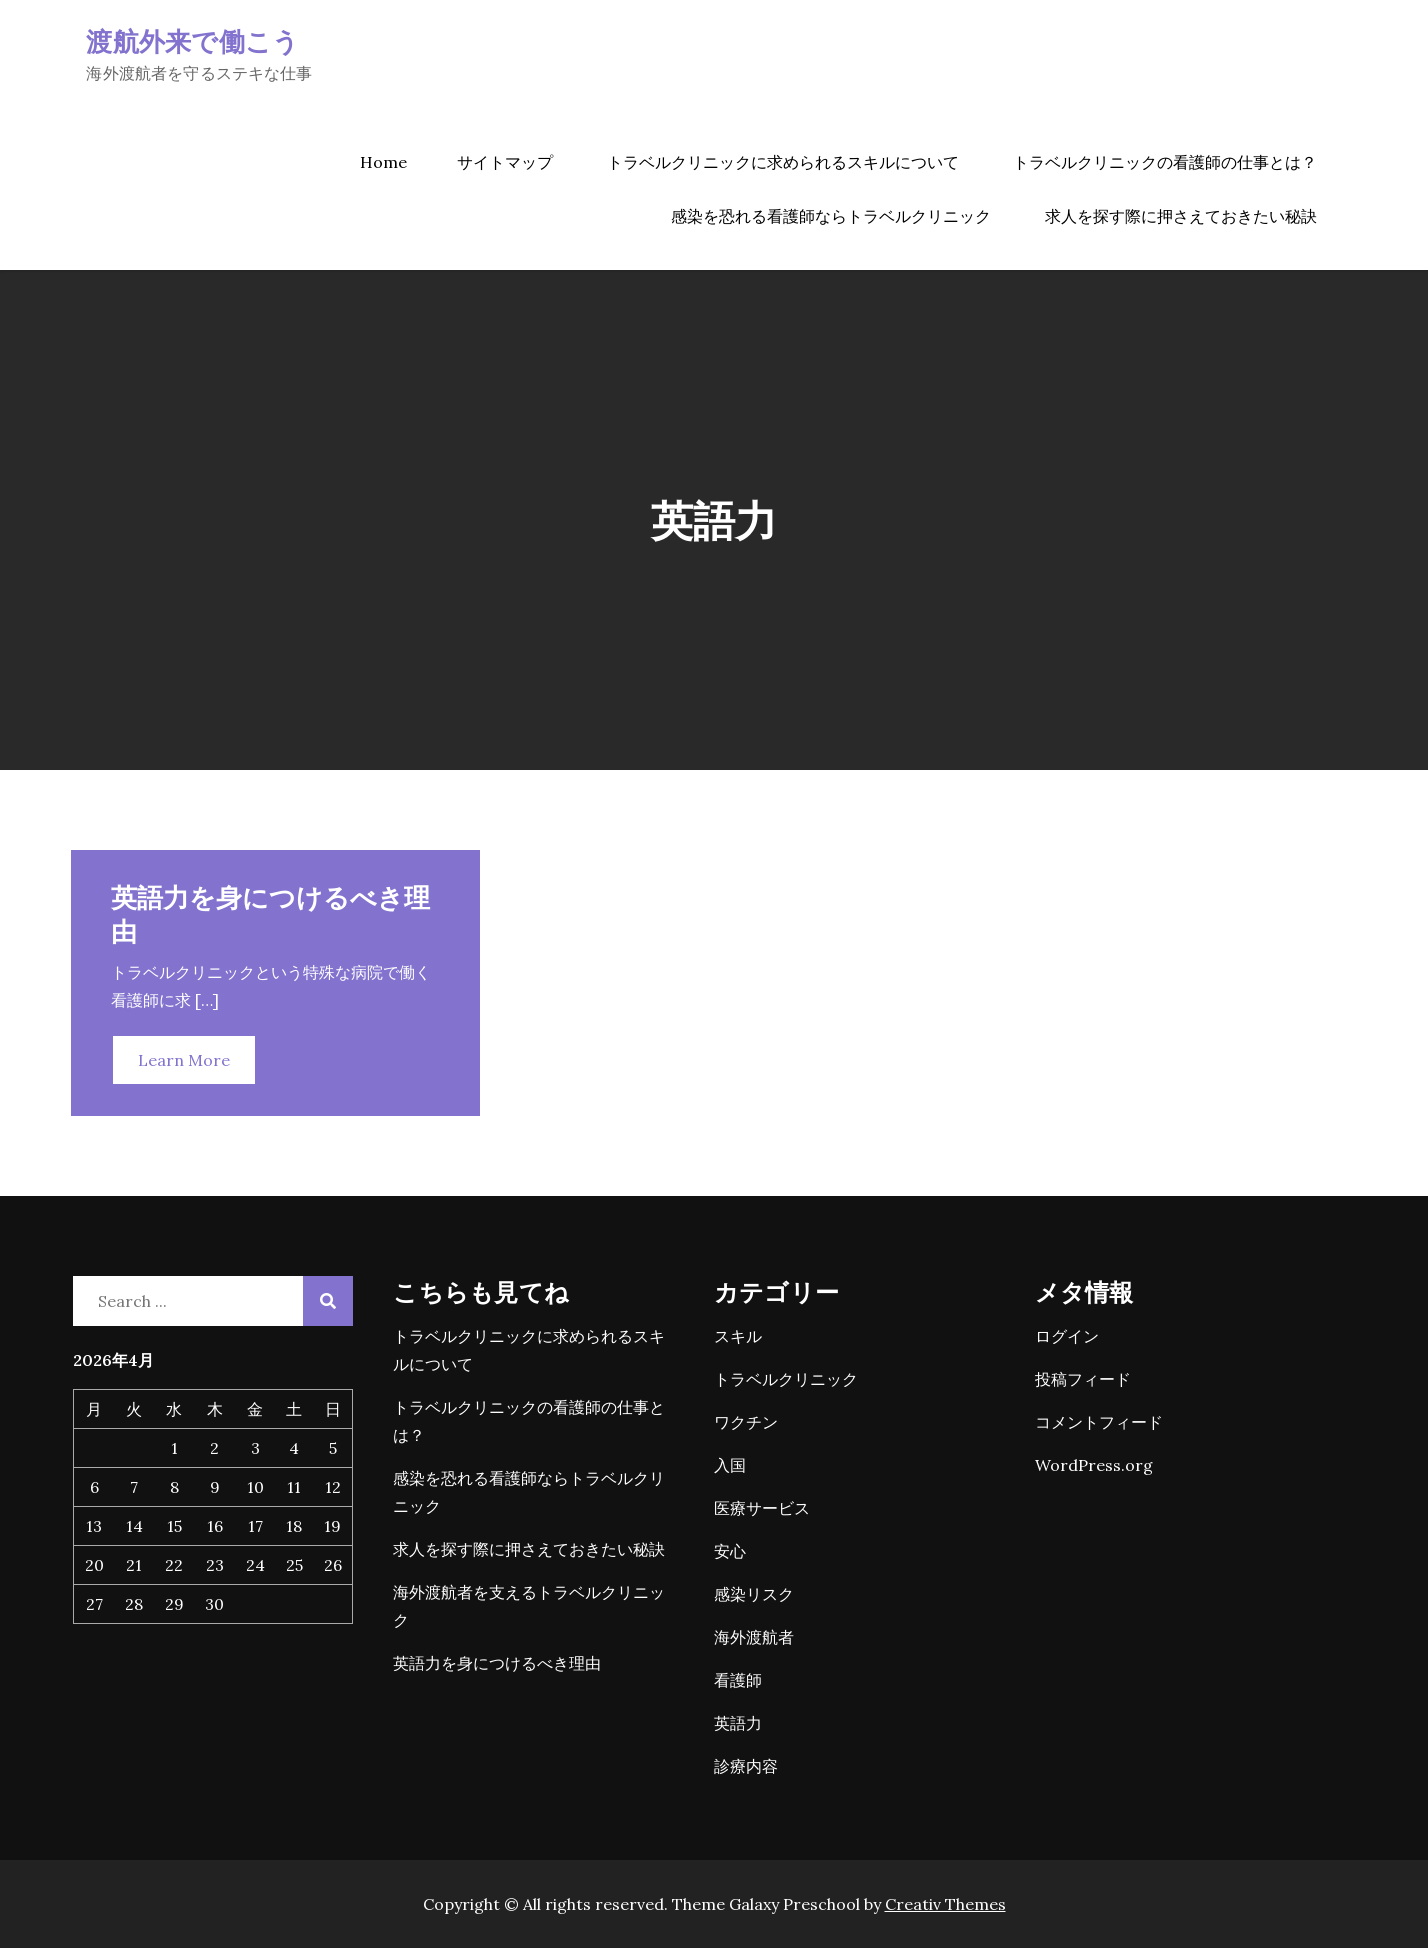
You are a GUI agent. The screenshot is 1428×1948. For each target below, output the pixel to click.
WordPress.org (1094, 1465)
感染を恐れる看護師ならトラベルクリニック (831, 216)
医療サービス (762, 1508)
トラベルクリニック (786, 1379)
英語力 (738, 1723)
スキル (738, 1336)
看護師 (738, 1680)
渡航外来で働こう (192, 40)
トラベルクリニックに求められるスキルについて (783, 162)
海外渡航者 (754, 1637)
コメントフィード (1099, 1422)
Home (383, 162)
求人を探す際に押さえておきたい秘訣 (1181, 216)
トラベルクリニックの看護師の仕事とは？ (1165, 162)
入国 (730, 1465)
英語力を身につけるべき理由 (497, 1663)
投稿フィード (1083, 1379)
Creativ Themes (945, 1904)
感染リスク (754, 1594)
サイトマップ (505, 162)
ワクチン (746, 1422)
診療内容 (746, 1766)
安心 (730, 1551)
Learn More (184, 1060)
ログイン (1067, 1336)
